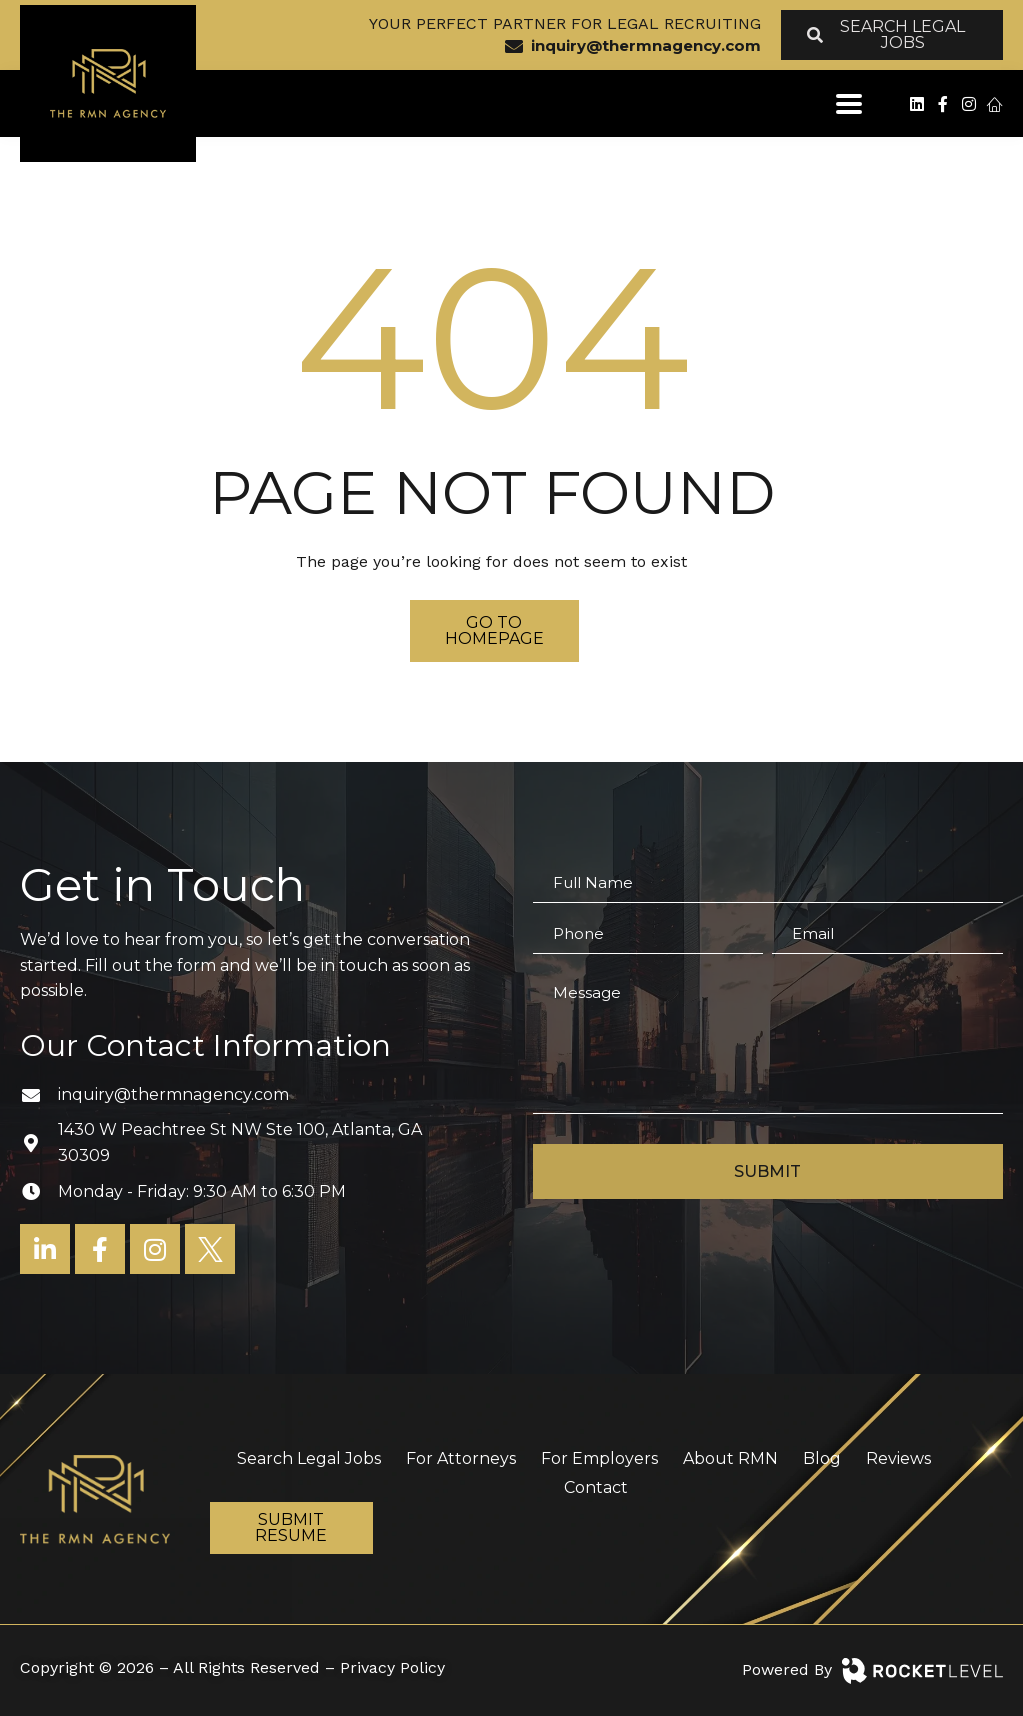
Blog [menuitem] (822, 1458)
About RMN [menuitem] (730, 1458)
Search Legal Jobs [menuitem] (309, 1458)
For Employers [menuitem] (599, 1458)
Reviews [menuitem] (898, 1458)
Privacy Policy (392, 1667)
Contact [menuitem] (596, 1487)
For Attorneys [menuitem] (461, 1458)
